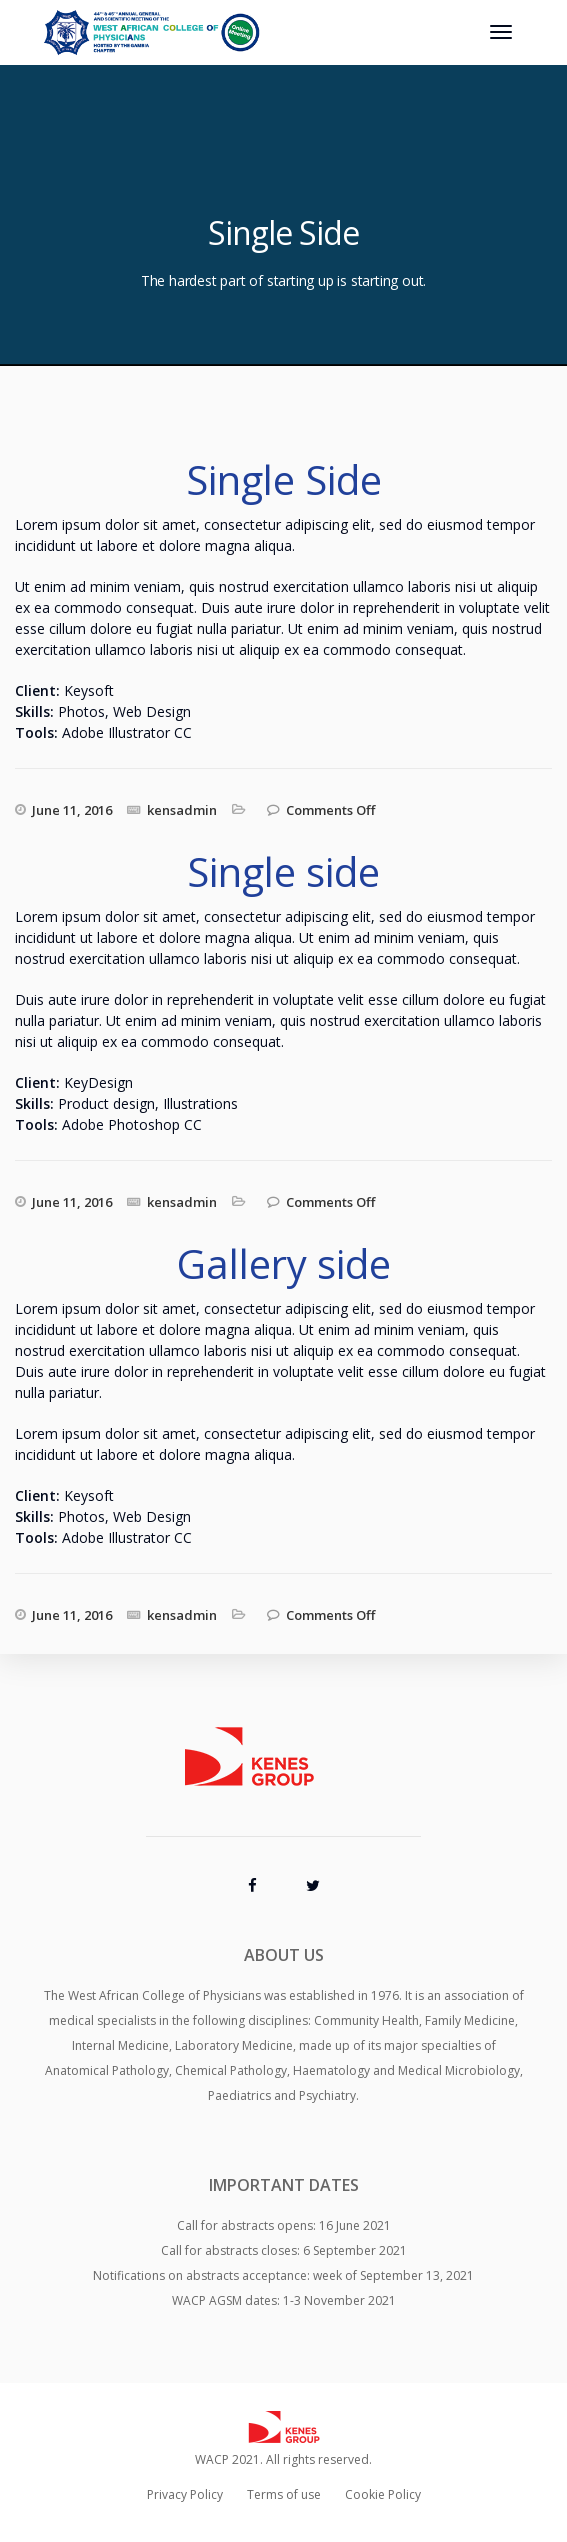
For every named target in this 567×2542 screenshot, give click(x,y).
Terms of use (284, 2494)
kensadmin (182, 810)
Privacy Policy (185, 2494)
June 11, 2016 (72, 810)
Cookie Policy (383, 2494)
